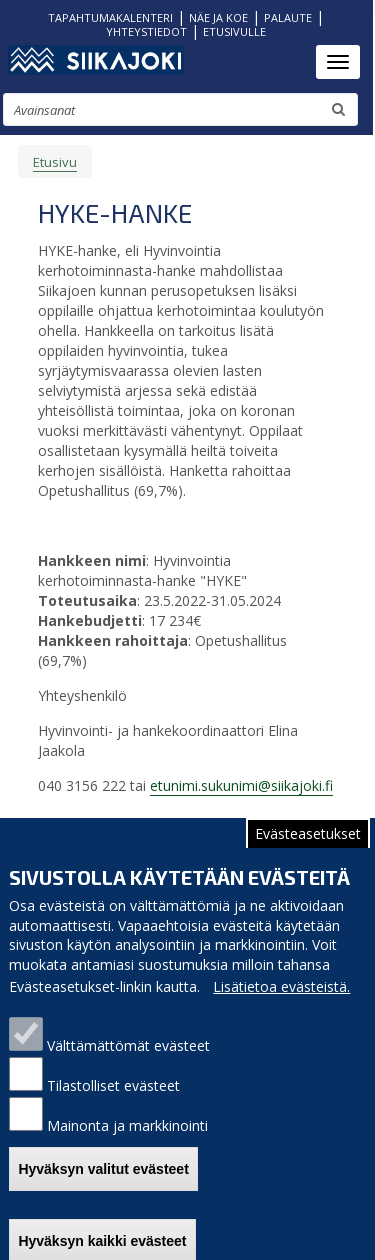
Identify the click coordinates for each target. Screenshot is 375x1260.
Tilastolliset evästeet (113, 1102)
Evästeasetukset (308, 849)
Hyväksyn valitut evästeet (103, 1185)
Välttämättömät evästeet (128, 1062)
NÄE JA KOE (218, 17)
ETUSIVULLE (234, 31)
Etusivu (55, 162)
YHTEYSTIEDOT (146, 31)
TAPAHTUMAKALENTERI (110, 17)
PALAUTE (288, 17)
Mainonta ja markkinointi (127, 1142)
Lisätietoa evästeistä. (281, 1003)
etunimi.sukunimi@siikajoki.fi (241, 785)
